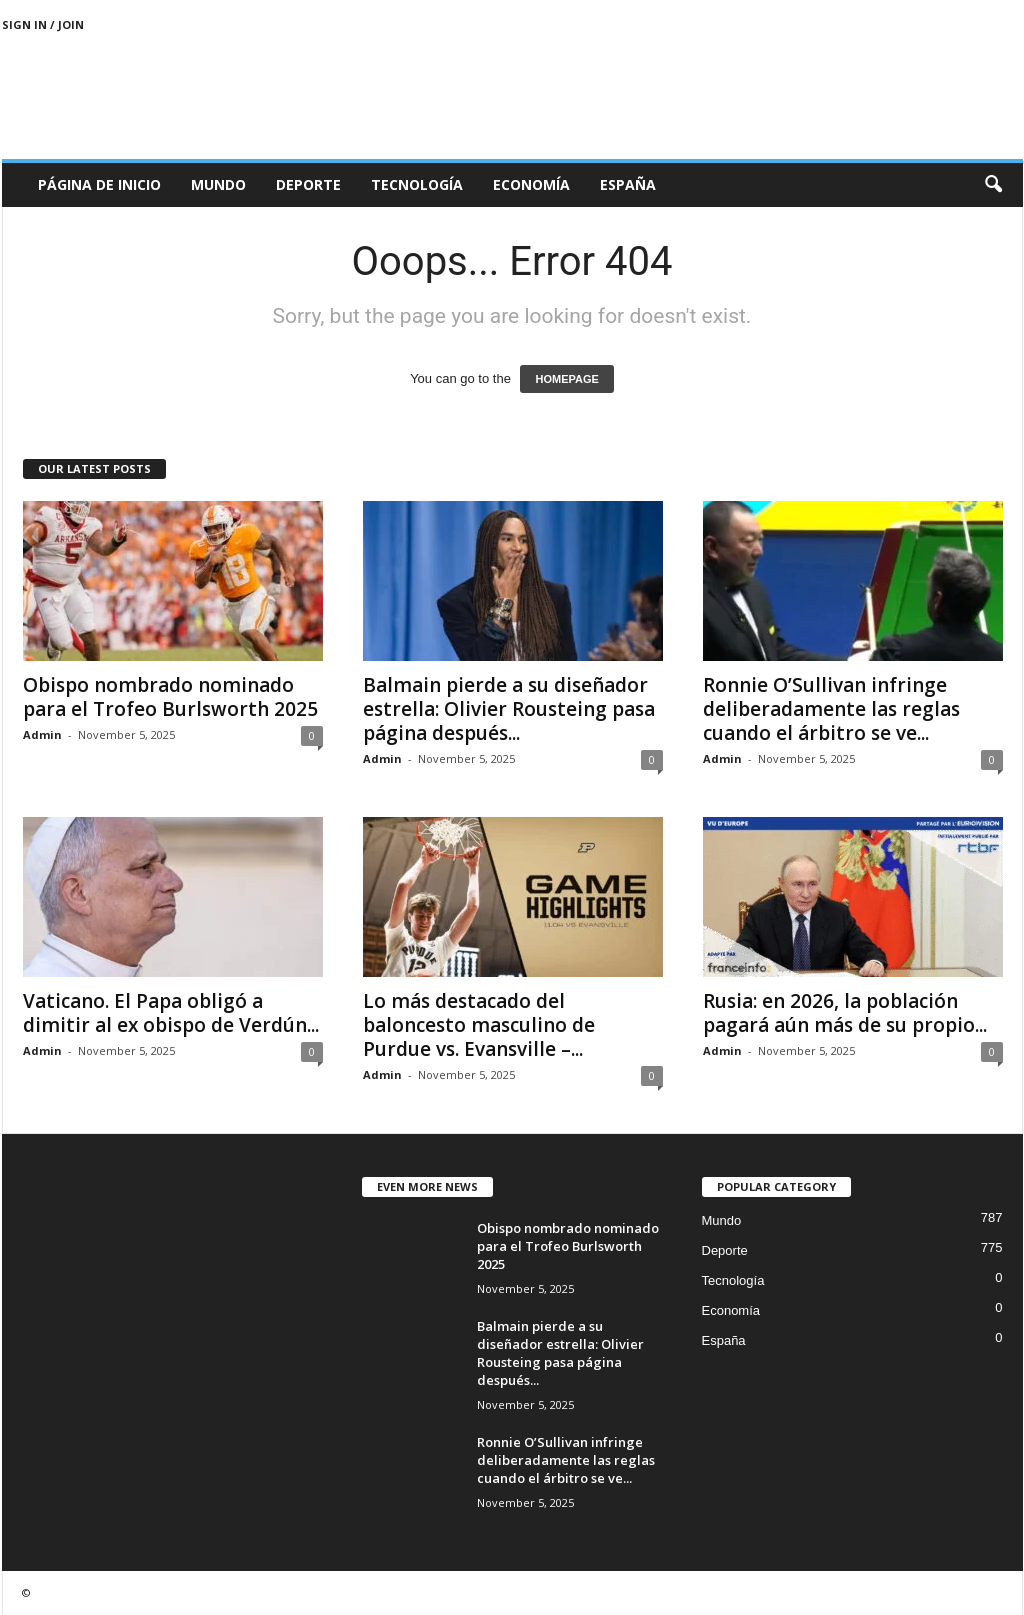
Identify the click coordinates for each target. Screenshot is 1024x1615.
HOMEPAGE (566, 379)
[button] (993, 185)
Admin (42, 734)
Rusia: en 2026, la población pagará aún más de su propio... (845, 1013)
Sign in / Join (43, 24)
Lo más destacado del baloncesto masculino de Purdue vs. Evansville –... (479, 1025)
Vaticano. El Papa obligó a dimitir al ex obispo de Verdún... (171, 1013)
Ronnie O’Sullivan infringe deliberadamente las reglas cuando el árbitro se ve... (831, 709)
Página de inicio (99, 184)
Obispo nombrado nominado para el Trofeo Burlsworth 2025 (170, 697)
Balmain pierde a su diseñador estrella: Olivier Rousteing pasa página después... (509, 709)
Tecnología (417, 184)
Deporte (308, 184)
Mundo (218, 184)
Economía (531, 184)
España (628, 184)
